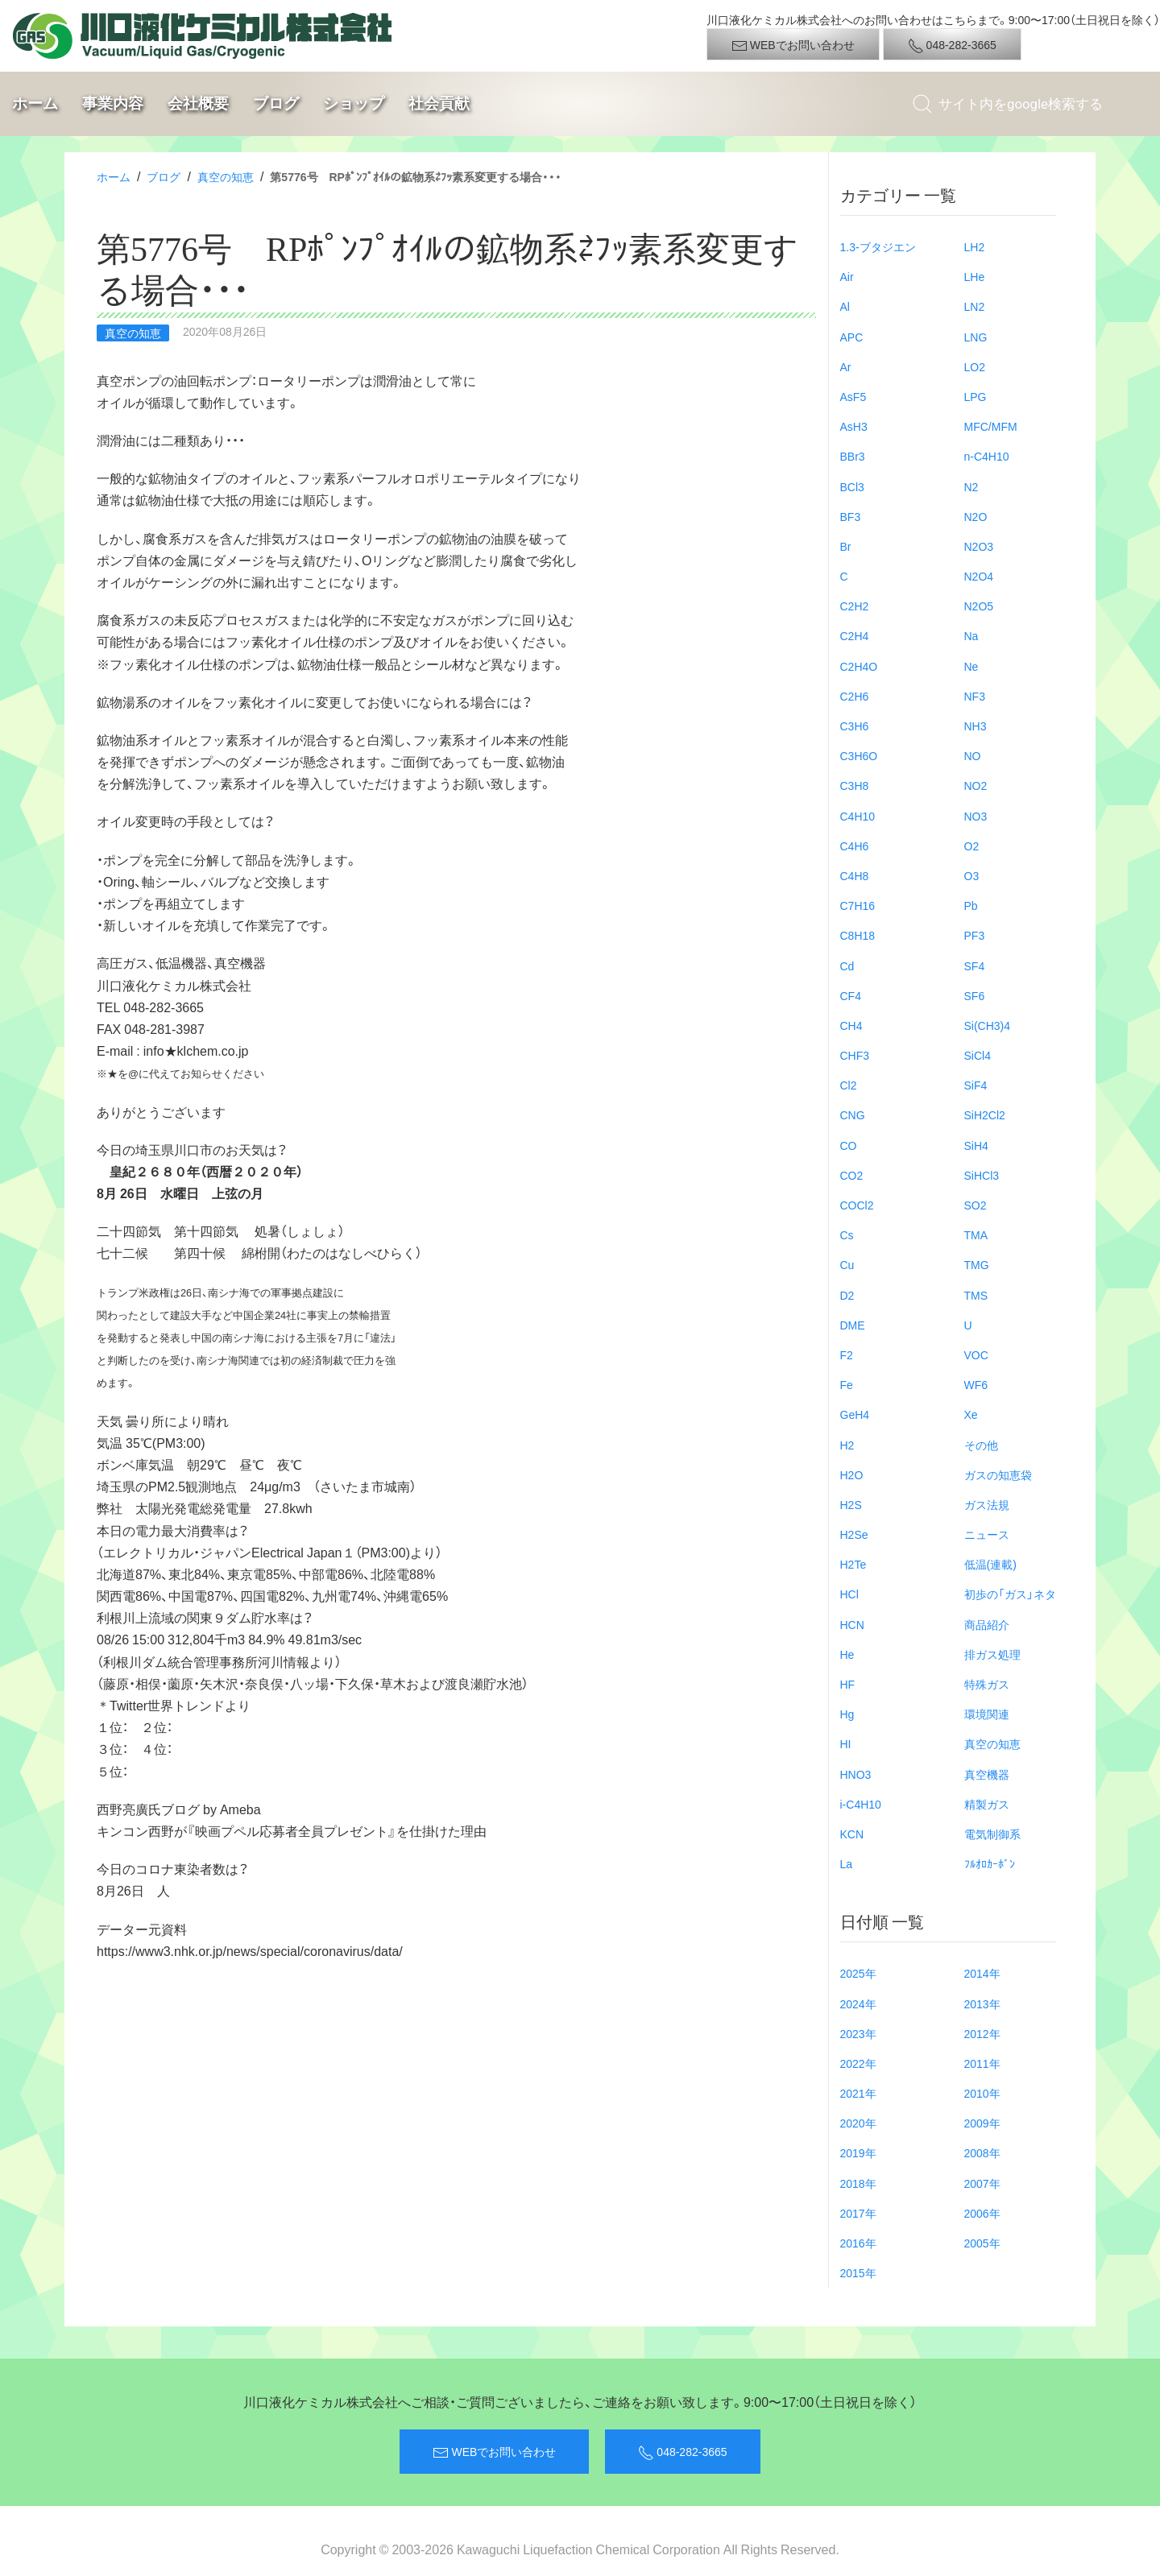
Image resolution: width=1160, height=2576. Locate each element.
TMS (976, 1295)
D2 (847, 1295)
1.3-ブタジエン (878, 246)
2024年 (858, 2003)
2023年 (858, 2033)
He (847, 1654)
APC (852, 337)
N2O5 (979, 605)
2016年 (858, 2243)
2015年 (858, 2272)
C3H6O (859, 755)
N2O (976, 516)
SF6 (974, 995)
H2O (852, 1474)
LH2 (974, 246)
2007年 (982, 2183)
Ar (845, 366)
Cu (847, 1264)
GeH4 (855, 1414)
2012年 (982, 2033)
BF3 (850, 516)
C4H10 (858, 816)
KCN (852, 1834)
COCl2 (857, 1205)
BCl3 (852, 486)
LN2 (974, 306)
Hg (847, 1714)
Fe (846, 1384)
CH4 (851, 1025)
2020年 (858, 2123)
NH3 (975, 725)
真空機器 (986, 1774)
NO (972, 755)
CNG (852, 1114)
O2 (972, 845)
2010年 (982, 2093)
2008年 (982, 2152)
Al (845, 306)
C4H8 (854, 875)
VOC (976, 1354)
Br (845, 546)
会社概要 (198, 103)
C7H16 (858, 905)
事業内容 (112, 103)
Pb (971, 905)
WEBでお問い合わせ (793, 45)
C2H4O (859, 666)
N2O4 (979, 576)
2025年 (858, 1973)
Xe (971, 1414)
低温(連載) (990, 1564)
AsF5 (853, 396)
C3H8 (854, 785)
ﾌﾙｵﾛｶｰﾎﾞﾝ (989, 1863)
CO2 (852, 1175)
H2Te (853, 1564)
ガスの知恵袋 (998, 1474)
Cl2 (848, 1085)
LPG (975, 396)
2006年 (982, 2213)
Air (847, 276)
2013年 (982, 2003)
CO (848, 1145)
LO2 (974, 366)
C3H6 (854, 725)
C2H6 (854, 696)
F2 (846, 1354)
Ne (971, 666)
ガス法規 (986, 1504)
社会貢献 (439, 103)
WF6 (976, 1384)
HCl (849, 1594)
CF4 (850, 995)
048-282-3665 (952, 45)
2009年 (982, 2123)
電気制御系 (992, 1834)
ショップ (353, 103)
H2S (851, 1504)
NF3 (974, 696)
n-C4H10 (986, 456)
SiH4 (976, 1145)
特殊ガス (986, 1684)
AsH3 (854, 426)
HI (845, 1743)
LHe (974, 276)
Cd (847, 965)
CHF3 (855, 1055)
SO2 (975, 1205)
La (846, 1863)
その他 (981, 1445)
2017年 (858, 2213)
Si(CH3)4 (987, 1025)
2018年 (858, 2183)
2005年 (982, 2243)
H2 (847, 1445)
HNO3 (856, 1774)
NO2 (976, 785)
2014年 (982, 1973)
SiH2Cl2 (984, 1114)
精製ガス (986, 1804)
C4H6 (854, 845)
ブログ (276, 103)
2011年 (982, 2063)
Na (971, 635)
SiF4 (976, 1085)
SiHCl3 (982, 1175)
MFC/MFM (990, 426)
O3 (972, 875)
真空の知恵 (225, 176)
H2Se (854, 1534)
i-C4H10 (860, 1804)
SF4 (974, 965)
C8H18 (858, 935)
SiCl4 (977, 1055)
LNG (976, 337)
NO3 (976, 816)
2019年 (858, 2152)
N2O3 (979, 546)
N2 (971, 486)
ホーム (35, 103)
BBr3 (852, 456)
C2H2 (854, 605)
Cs (847, 1234)
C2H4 (854, 635)
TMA (976, 1234)
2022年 (858, 2063)
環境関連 (986, 1714)
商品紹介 (986, 1624)
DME (852, 1325)
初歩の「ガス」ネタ (1010, 1594)
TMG (976, 1264)
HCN (852, 1624)
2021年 (858, 2093)
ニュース (986, 1534)
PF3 (974, 935)
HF (848, 1684)
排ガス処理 (992, 1654)
